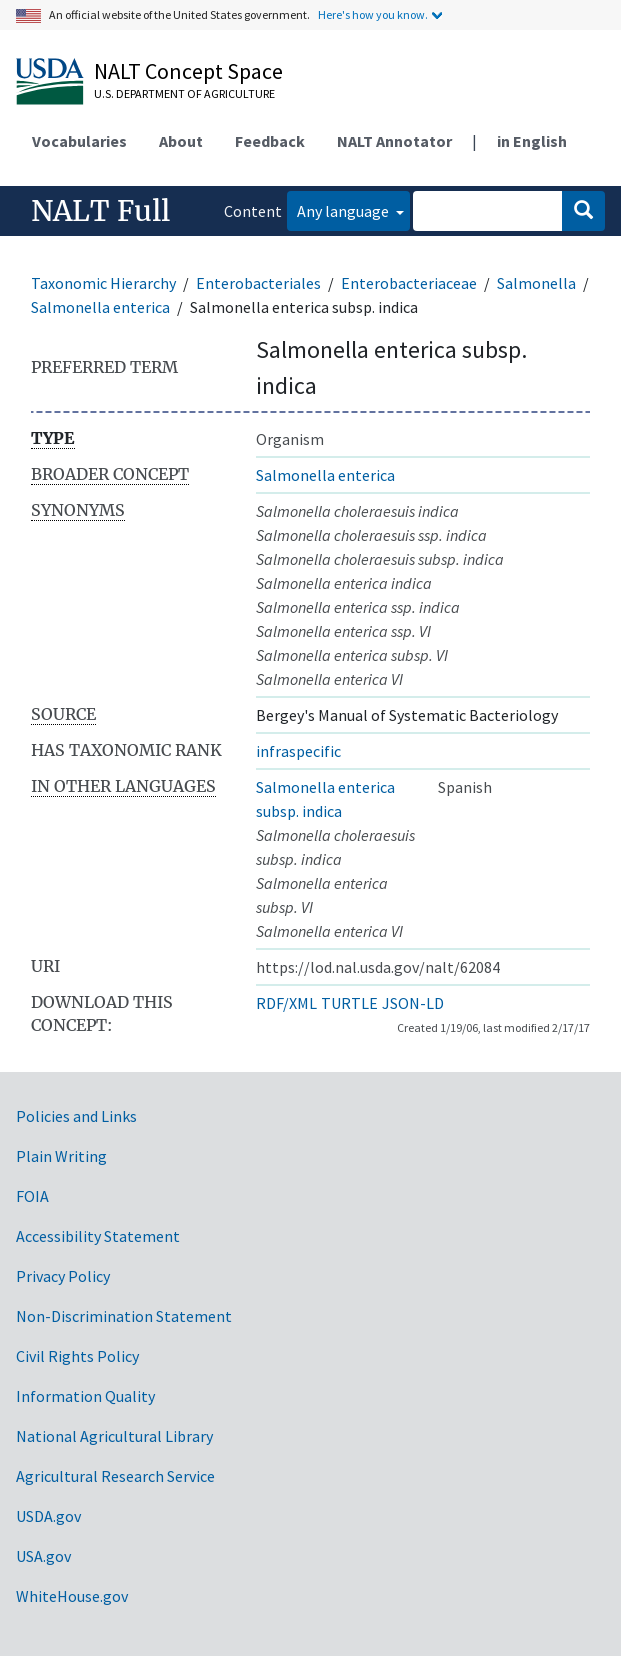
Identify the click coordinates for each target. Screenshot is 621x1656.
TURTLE (349, 1003)
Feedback (270, 141)
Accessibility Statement (98, 1236)
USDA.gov (48, 1516)
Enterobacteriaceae (409, 283)
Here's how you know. (373, 14)
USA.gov (43, 1556)
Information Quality (85, 1396)
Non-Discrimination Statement (124, 1316)
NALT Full (100, 211)
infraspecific (298, 751)
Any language (344, 211)
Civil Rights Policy (77, 1356)
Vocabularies (79, 141)
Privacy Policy (63, 1276)
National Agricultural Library (114, 1436)
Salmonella (536, 283)
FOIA (32, 1196)
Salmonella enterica (100, 307)
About (181, 141)
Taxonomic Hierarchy (103, 283)
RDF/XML (286, 1003)
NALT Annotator (394, 141)
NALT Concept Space (188, 71)
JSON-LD (413, 1003)
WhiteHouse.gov (72, 1596)
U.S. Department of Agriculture (184, 93)
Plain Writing (61, 1156)
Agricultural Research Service (115, 1476)
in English (532, 141)
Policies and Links (76, 1116)
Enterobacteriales (258, 283)
